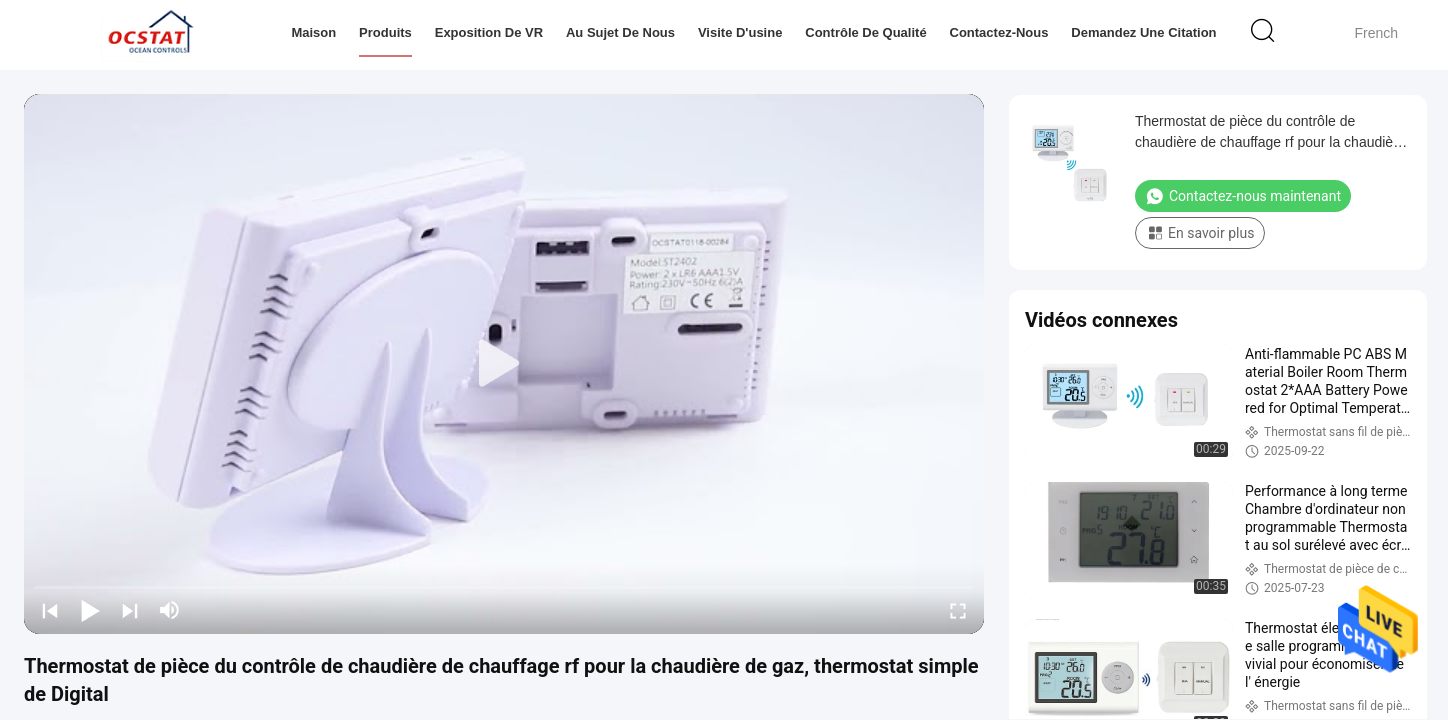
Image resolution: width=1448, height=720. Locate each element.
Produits (385, 32)
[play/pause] (90, 610)
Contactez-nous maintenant (1243, 196)
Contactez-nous (999, 32)
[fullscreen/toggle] (958, 610)
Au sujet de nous (620, 32)
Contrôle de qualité (865, 32)
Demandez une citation (1143, 32)
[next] (130, 610)
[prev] (50, 610)
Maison (313, 32)
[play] (504, 364)
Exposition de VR (489, 32)
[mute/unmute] (170, 610)
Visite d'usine (740, 32)
